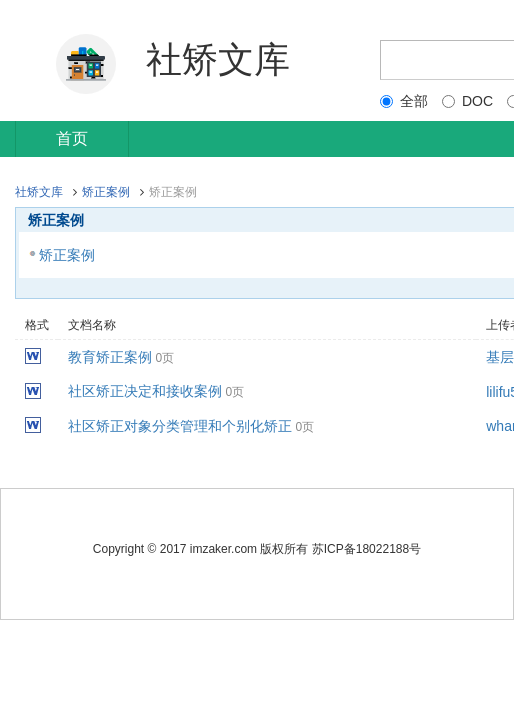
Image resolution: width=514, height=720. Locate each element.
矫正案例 (106, 192)
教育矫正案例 (110, 357)
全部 (404, 101)
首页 (72, 138)
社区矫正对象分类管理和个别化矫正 (180, 426)
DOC (467, 101)
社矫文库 (39, 192)
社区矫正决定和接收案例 (145, 391)
